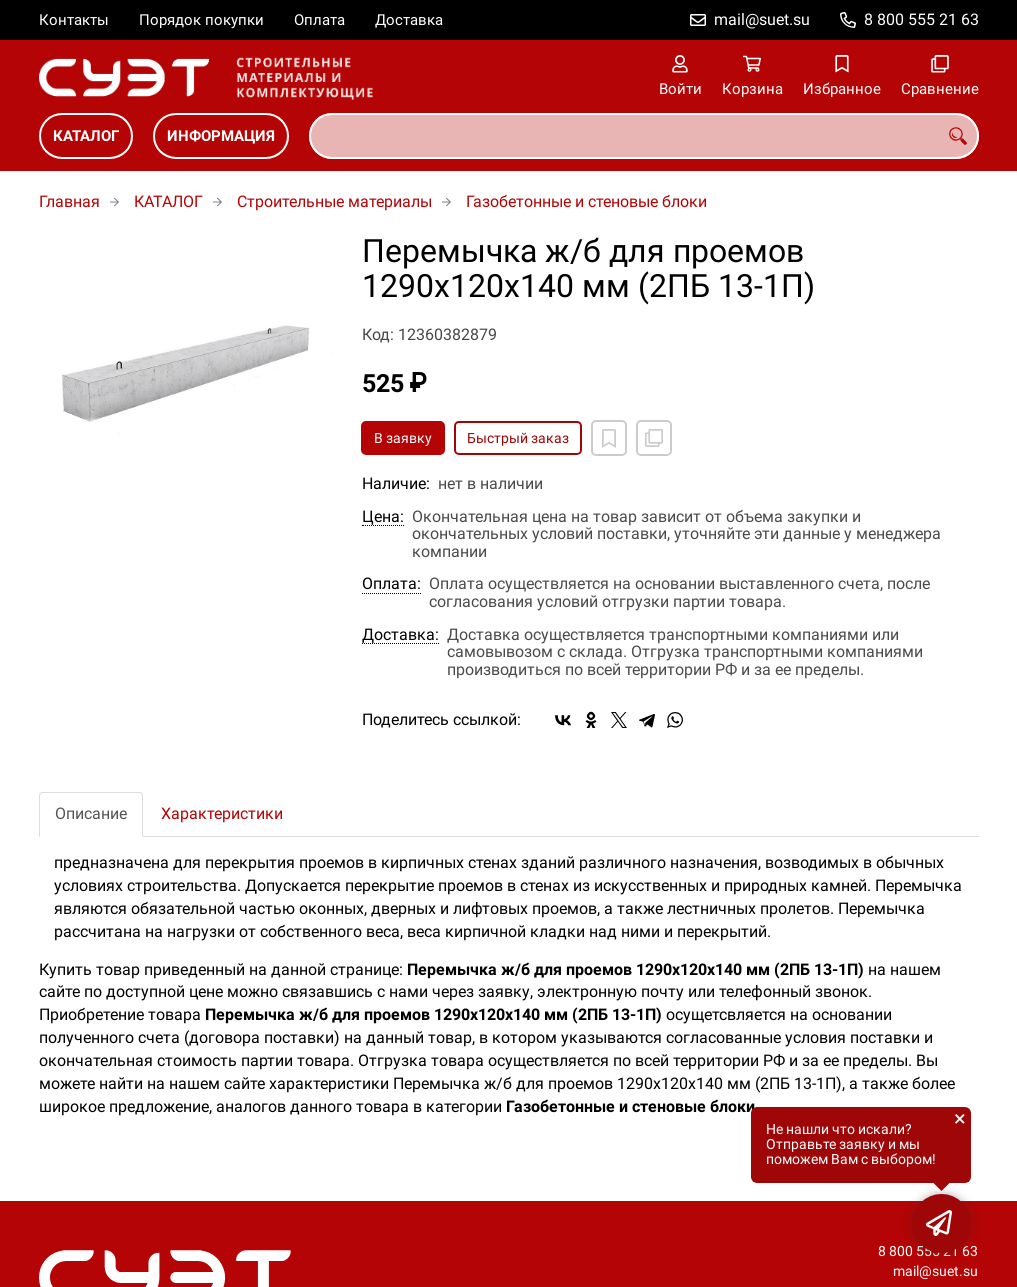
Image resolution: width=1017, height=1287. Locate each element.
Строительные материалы (334, 201)
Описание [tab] (91, 813)
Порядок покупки (201, 20)
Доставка (409, 20)
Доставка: (400, 635)
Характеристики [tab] (222, 813)
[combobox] (644, 136)
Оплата (319, 20)
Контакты (74, 20)
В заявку (403, 438)
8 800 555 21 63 (921, 19)
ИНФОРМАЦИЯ (221, 136)
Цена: (383, 517)
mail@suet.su (762, 19)
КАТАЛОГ (86, 136)
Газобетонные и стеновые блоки (586, 201)
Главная (69, 201)
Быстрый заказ (518, 438)
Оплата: (391, 584)
